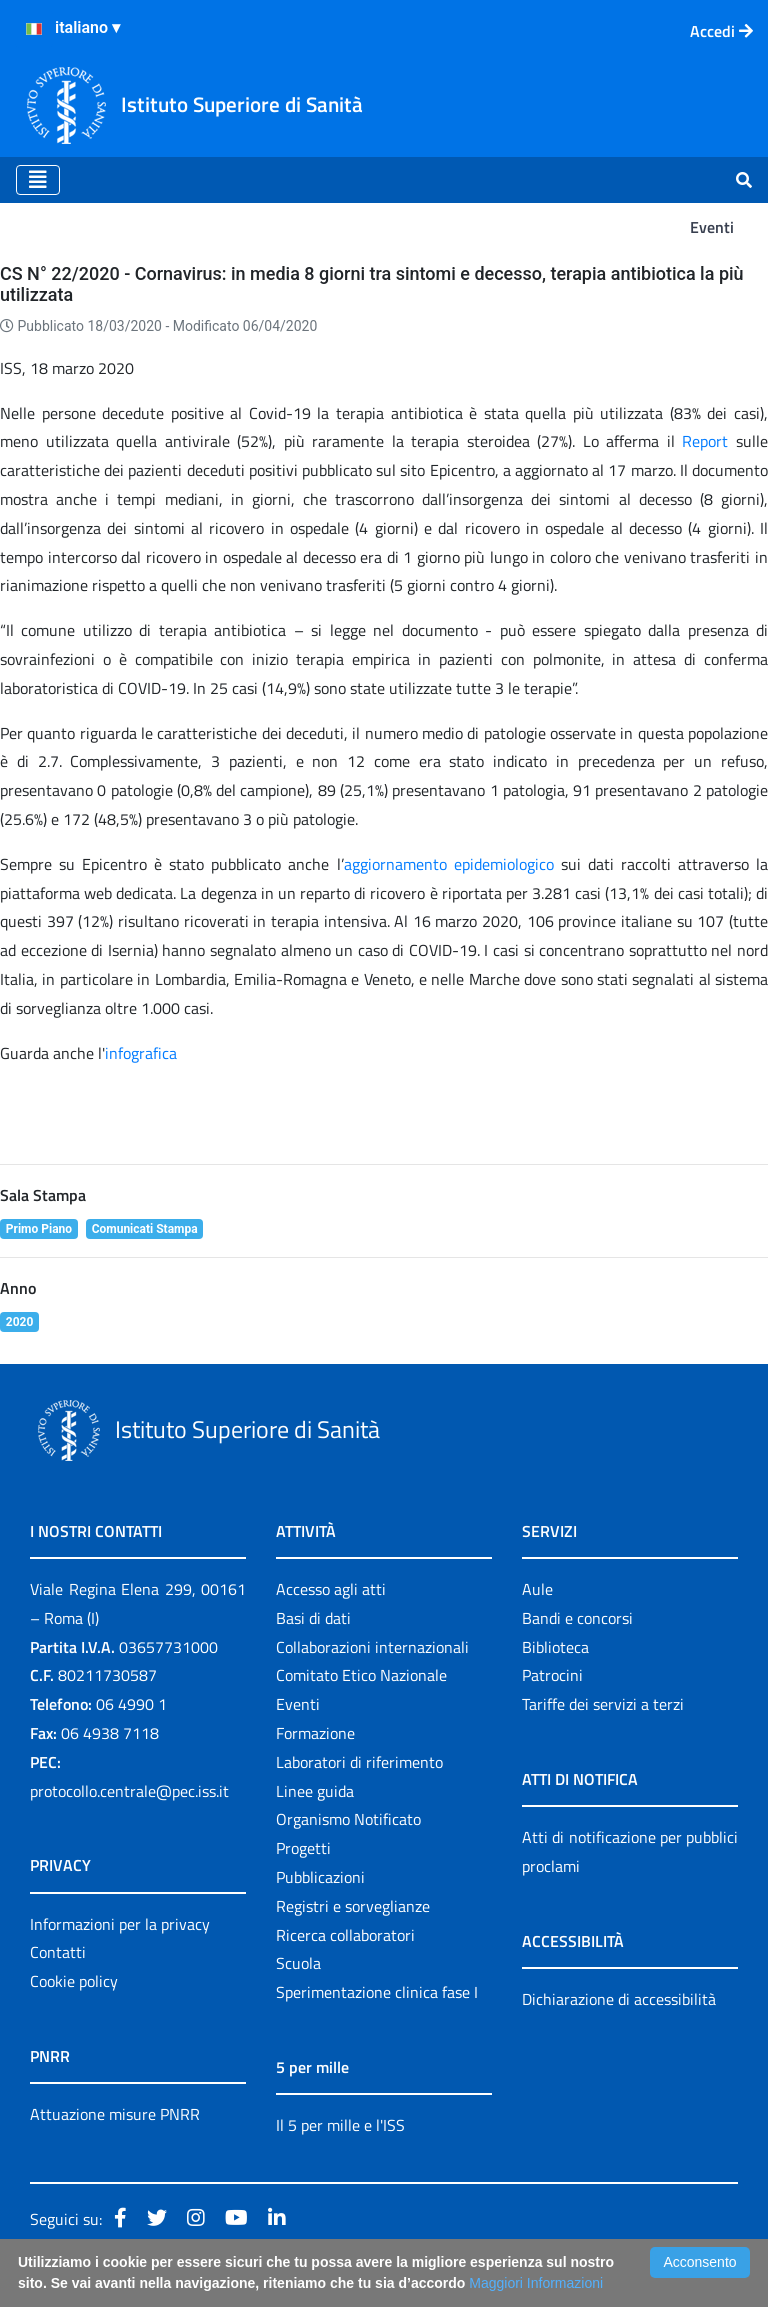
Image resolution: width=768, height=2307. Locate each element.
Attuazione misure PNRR (115, 2114)
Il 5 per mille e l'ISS (340, 2125)
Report (709, 441)
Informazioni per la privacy (120, 1924)
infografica (141, 1053)
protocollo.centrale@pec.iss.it (129, 1791)
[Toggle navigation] (38, 180)
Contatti (58, 1952)
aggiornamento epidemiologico (449, 864)
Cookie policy (74, 1981)
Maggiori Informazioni (536, 2283)
